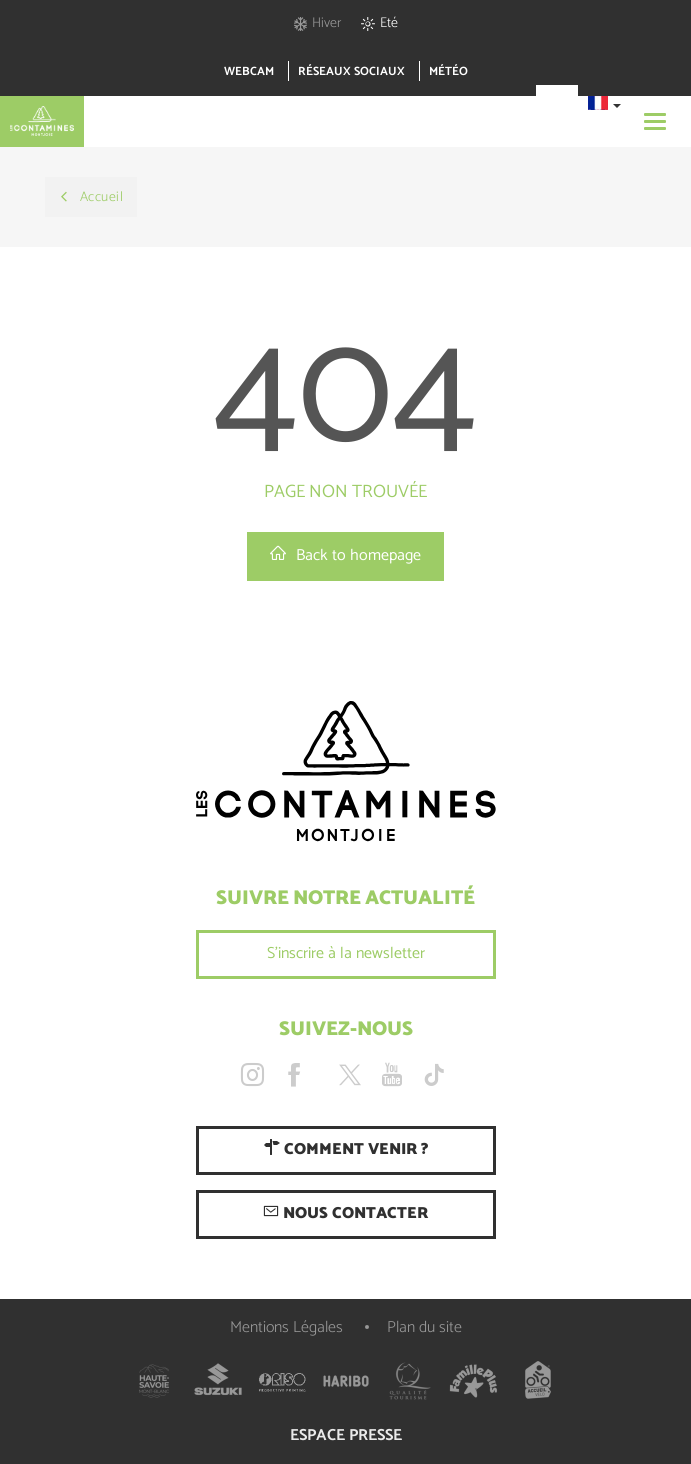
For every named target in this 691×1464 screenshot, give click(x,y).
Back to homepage (345, 555)
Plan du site (424, 1327)
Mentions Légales (286, 1327)
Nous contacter (345, 1213)
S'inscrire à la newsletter (346, 953)
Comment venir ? (346, 1149)
